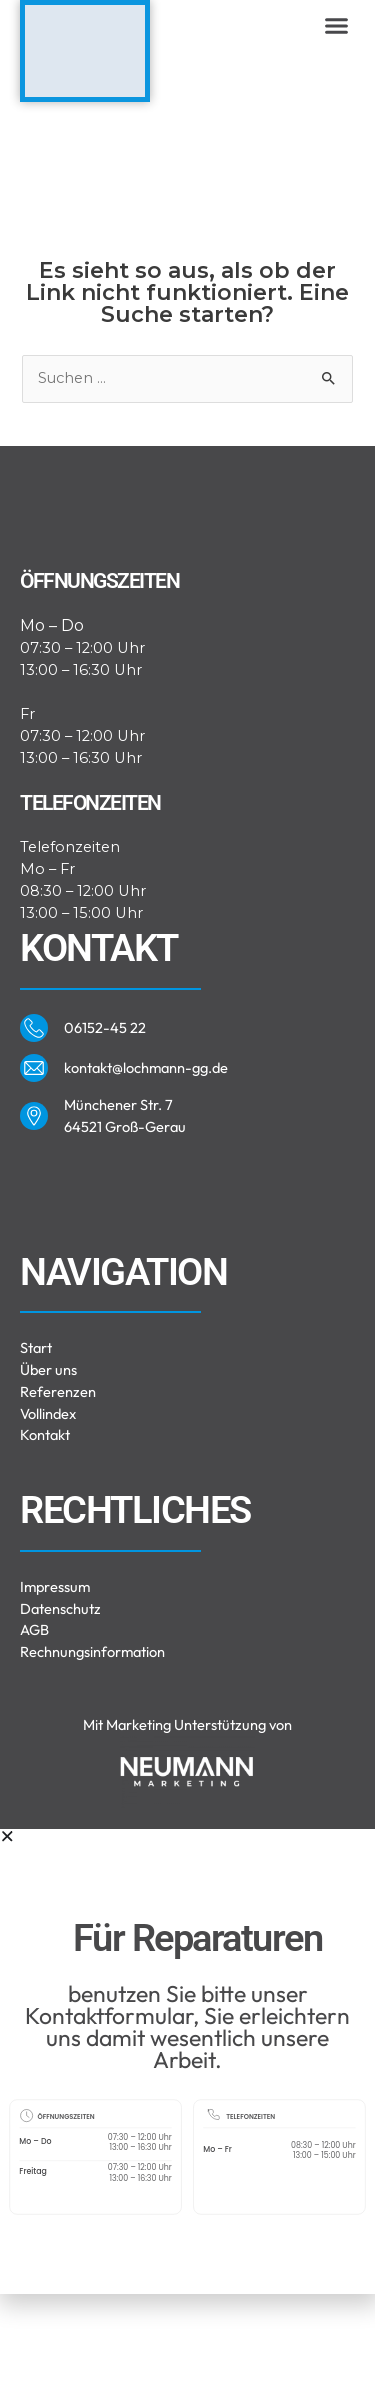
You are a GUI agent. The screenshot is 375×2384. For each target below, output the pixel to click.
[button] (337, 26)
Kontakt (45, 1525)
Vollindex (48, 1503)
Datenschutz (60, 1698)
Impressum (55, 1676)
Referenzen (58, 1481)
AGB (34, 1720)
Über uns (48, 1459)
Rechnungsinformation (92, 1742)
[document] (187, 2151)
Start (36, 1437)
